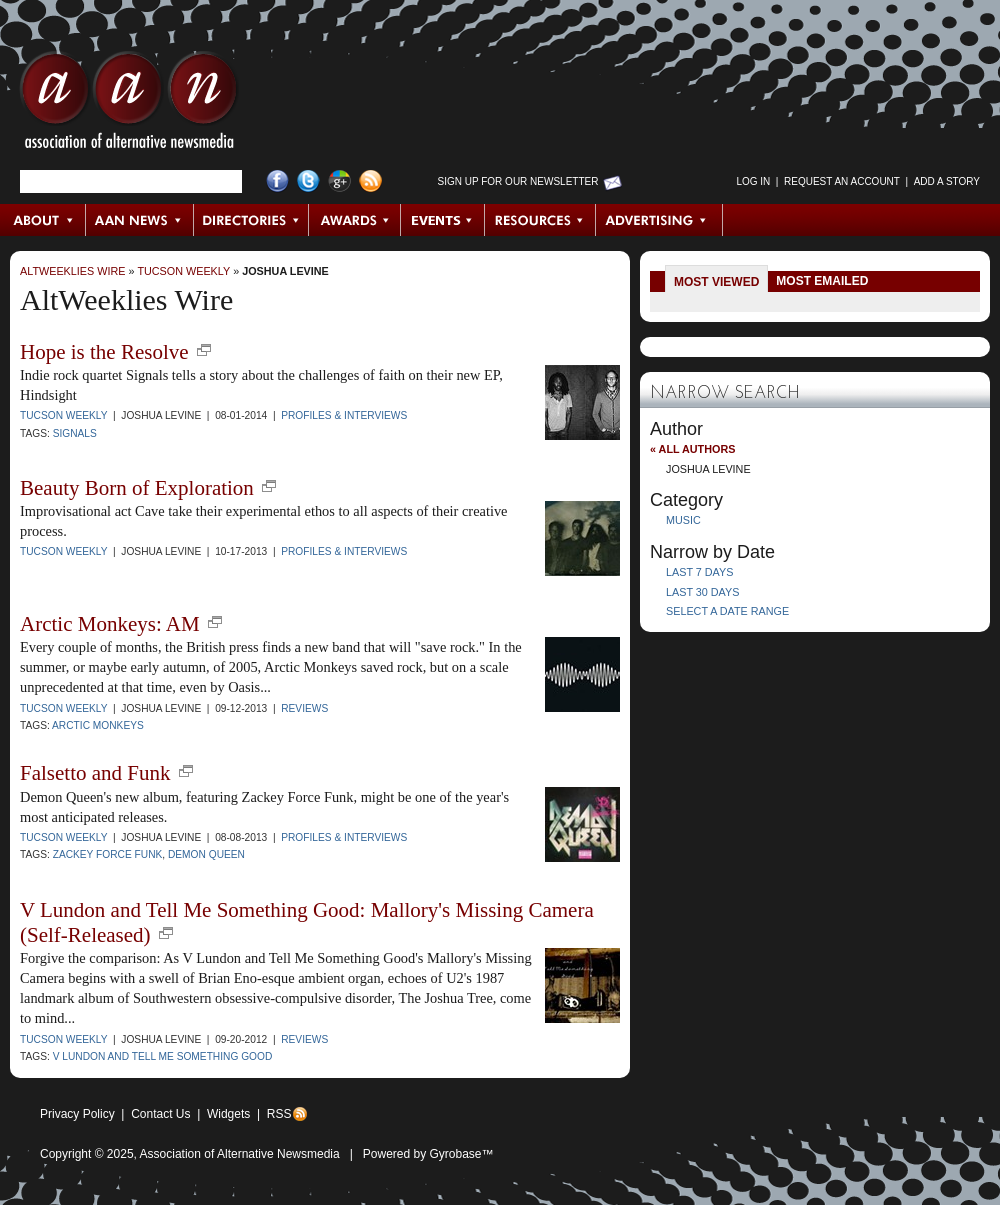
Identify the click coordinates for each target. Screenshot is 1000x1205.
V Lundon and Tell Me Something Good (163, 1056)
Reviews (304, 708)
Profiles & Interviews (344, 415)
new (204, 350)
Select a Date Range (727, 611)
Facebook (277, 181)
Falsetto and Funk (95, 773)
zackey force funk (108, 854)
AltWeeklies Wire (72, 271)
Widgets (228, 1114)
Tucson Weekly (183, 271)
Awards (355, 220)
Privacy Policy (77, 1114)
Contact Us (160, 1114)
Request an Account (842, 181)
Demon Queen (206, 854)
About (43, 220)
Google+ (339, 181)
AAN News (140, 220)
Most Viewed (716, 282)
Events (443, 220)
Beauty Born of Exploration (137, 488)
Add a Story (947, 181)
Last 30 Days (702, 592)
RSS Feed (370, 181)
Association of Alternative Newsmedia (240, 1154)
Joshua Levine (285, 271)
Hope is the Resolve (104, 352)
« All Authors (692, 449)
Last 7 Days (699, 572)
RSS (279, 1114)
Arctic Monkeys (98, 725)
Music (683, 520)
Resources (540, 220)
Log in (753, 181)
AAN (129, 105)
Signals (75, 433)
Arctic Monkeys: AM (110, 624)
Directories (251, 220)
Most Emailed (822, 281)
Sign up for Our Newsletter (518, 181)
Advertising (659, 220)
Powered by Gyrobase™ (428, 1154)
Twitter (308, 181)
